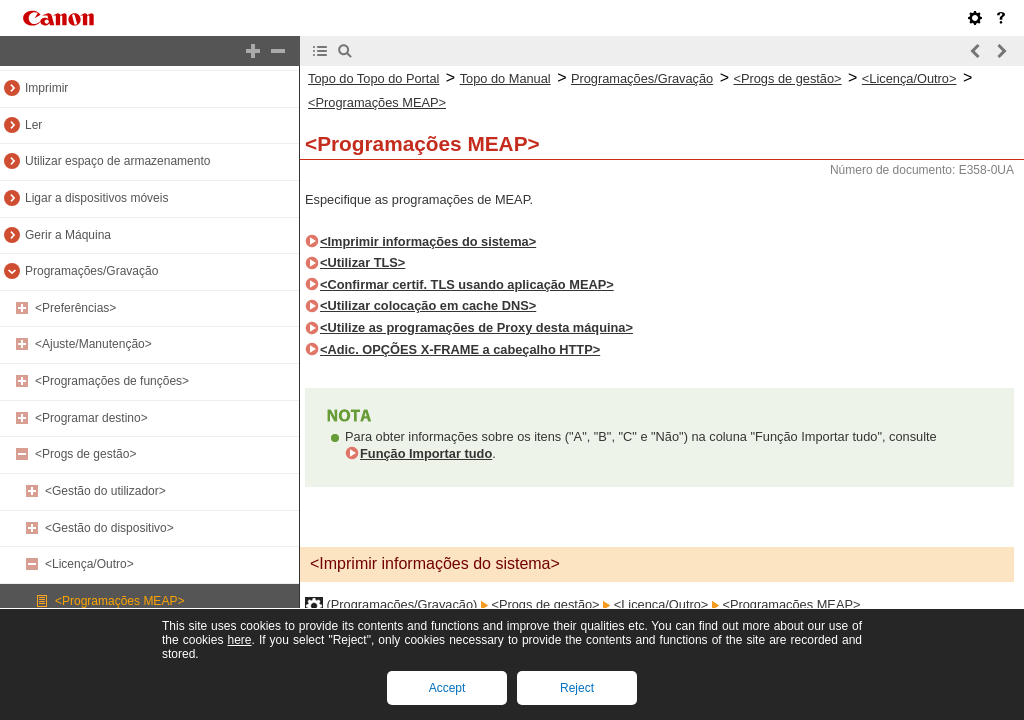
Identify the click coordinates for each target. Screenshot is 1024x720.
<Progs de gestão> (85, 454)
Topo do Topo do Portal (373, 78)
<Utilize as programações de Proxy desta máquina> (476, 327)
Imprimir (46, 88)
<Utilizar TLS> (362, 262)
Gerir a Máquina (68, 235)
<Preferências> (75, 308)
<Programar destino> (91, 418)
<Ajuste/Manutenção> (93, 344)
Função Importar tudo (426, 453)
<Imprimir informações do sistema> (428, 241)
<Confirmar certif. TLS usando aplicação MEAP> (467, 284)
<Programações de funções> (112, 381)
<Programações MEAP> (119, 601)
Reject (577, 688)
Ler (33, 125)
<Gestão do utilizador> (105, 491)
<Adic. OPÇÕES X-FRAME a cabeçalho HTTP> (460, 349)
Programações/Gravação (91, 271)
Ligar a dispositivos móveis (96, 198)
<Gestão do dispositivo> (109, 528)
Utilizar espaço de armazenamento (117, 161)
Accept (447, 688)
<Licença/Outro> (89, 564)
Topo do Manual (505, 78)
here (239, 640)
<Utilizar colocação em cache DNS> (428, 305)
